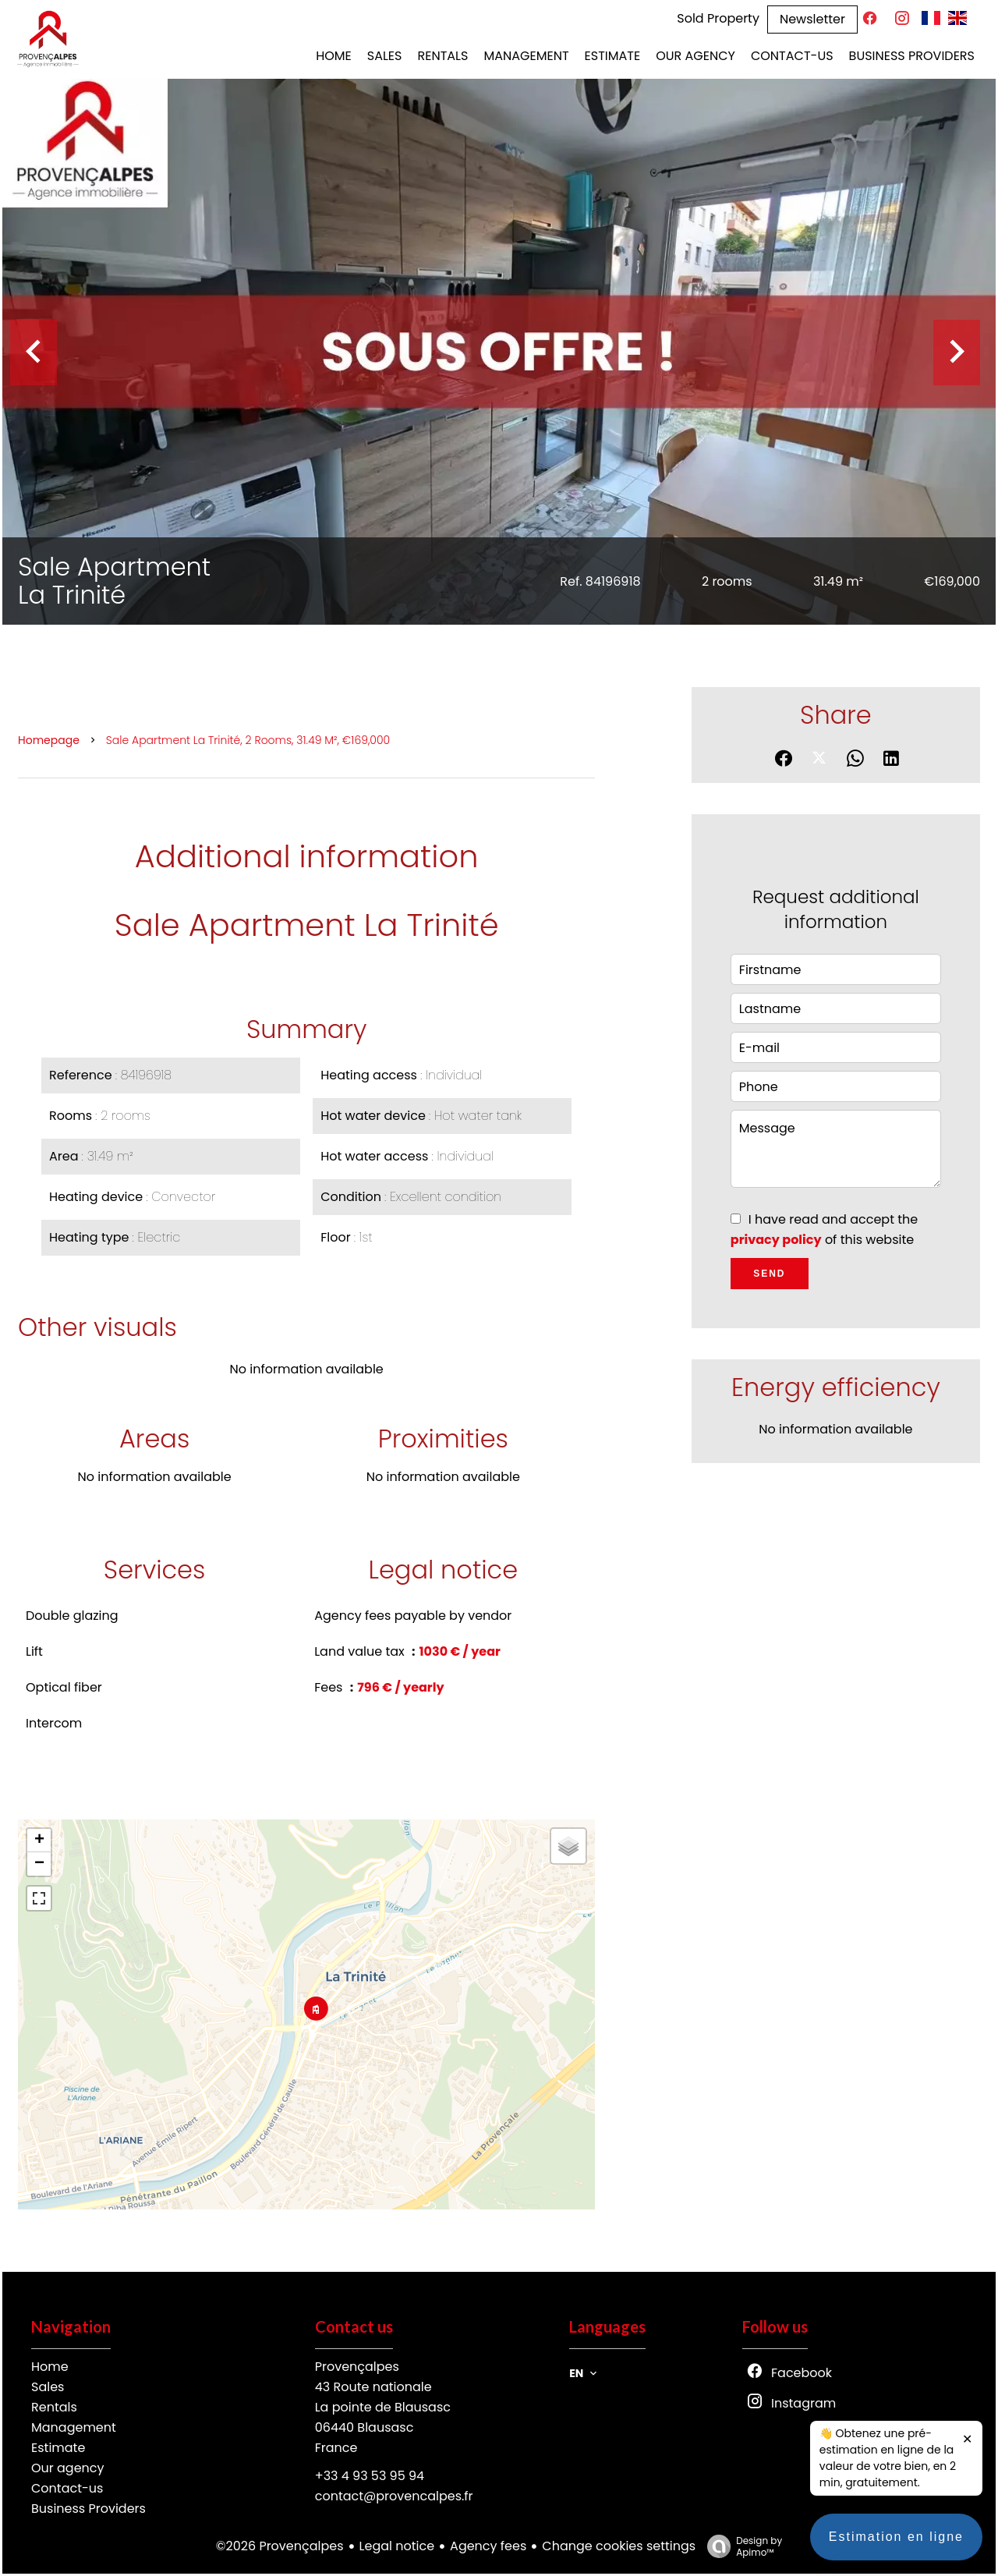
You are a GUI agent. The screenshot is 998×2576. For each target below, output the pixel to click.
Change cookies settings (618, 2546)
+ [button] (39, 1840)
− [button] (39, 1864)
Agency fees (488, 2546)
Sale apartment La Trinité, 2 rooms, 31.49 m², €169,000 (248, 740)
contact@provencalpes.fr (394, 2496)
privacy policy (776, 1240)
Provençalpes (357, 2367)
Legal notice (397, 2546)
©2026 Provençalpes (280, 2546)
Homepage (49, 740)
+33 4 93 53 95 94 (369, 2476)
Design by (740, 2546)
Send (769, 1273)
